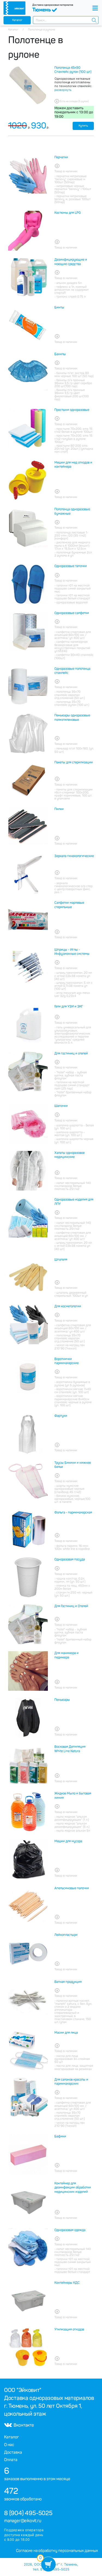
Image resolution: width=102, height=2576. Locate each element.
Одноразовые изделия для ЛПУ (73, 1202)
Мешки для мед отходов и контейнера (73, 465)
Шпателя (60, 1260)
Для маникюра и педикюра (66, 1655)
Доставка (13, 2452)
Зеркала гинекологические (74, 856)
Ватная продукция (68, 1982)
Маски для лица (66, 2033)
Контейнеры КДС (67, 2283)
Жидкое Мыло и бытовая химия (72, 1796)
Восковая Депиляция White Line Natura (69, 1749)
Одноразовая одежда (69, 2230)
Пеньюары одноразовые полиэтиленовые (72, 717)
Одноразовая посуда (69, 1559)
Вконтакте (19, 2425)
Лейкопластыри (66, 1935)
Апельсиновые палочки (71, 1888)
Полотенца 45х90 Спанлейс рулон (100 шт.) (72, 70)
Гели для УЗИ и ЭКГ (68, 1006)
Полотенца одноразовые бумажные (72, 511)
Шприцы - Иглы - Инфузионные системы (71, 952)
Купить (83, 126)
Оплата (10, 2459)
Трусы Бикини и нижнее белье (72, 1465)
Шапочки (61, 1106)
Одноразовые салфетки (71, 613)
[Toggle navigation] (95, 8)
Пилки (59, 809)
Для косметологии (67, 1306)
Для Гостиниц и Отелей (71, 1606)
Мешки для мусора (68, 1841)
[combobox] (65, 20)
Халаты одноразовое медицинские (69, 1155)
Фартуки (60, 1416)
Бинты (59, 307)
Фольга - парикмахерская (73, 1512)
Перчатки (61, 157)
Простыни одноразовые (71, 410)
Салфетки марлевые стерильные (69, 905)
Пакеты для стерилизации (73, 762)
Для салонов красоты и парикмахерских (71, 2082)
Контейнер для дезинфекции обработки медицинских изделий (72, 2187)
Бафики (60, 2136)
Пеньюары (62, 1700)
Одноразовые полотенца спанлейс (72, 671)
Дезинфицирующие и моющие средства (70, 262)
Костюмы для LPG (67, 213)
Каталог (17, 20)
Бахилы (60, 354)
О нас (9, 2444)
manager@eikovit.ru (22, 2520)
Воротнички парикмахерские (66, 1361)
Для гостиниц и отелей (71, 1053)
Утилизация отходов (69, 2329)
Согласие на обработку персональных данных (57, 2550)
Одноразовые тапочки (70, 566)
